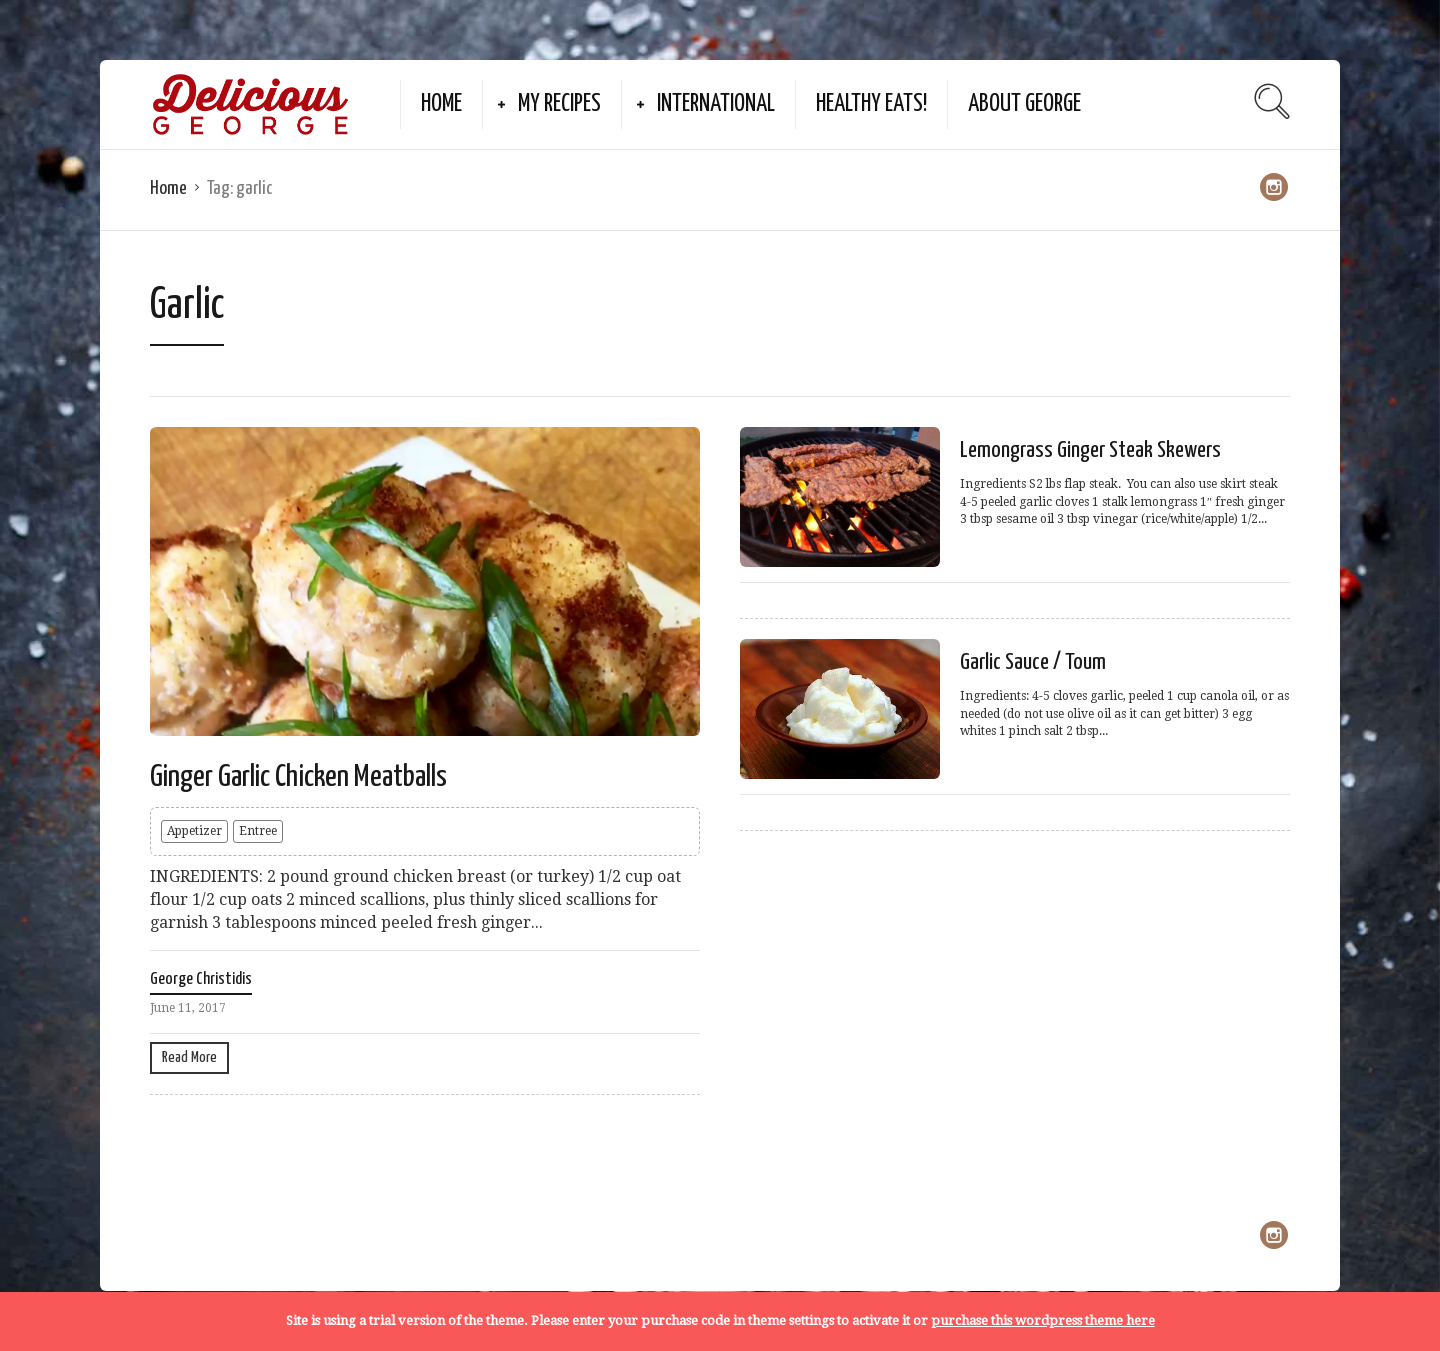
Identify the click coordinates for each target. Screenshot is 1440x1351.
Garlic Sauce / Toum (1033, 662)
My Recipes (559, 104)
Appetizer (194, 831)
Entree (258, 831)
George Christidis (201, 979)
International (716, 104)
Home (441, 104)
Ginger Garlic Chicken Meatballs (298, 777)
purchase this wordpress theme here (1043, 1320)
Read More (189, 1057)
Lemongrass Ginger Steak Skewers (1090, 450)
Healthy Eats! (871, 104)
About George (1024, 104)
